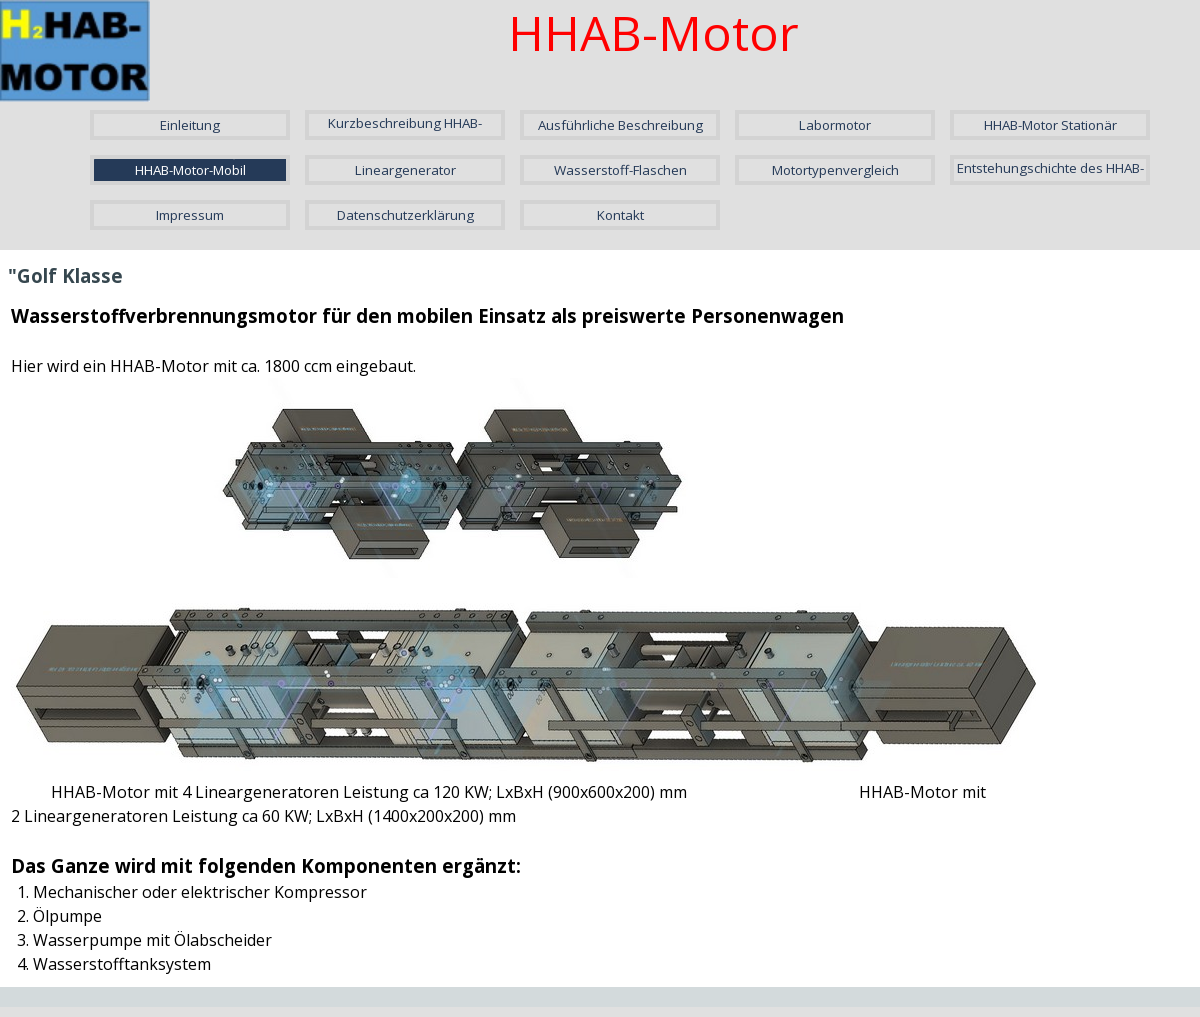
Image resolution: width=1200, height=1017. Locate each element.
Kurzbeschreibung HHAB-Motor (405, 132)
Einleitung (190, 125)
